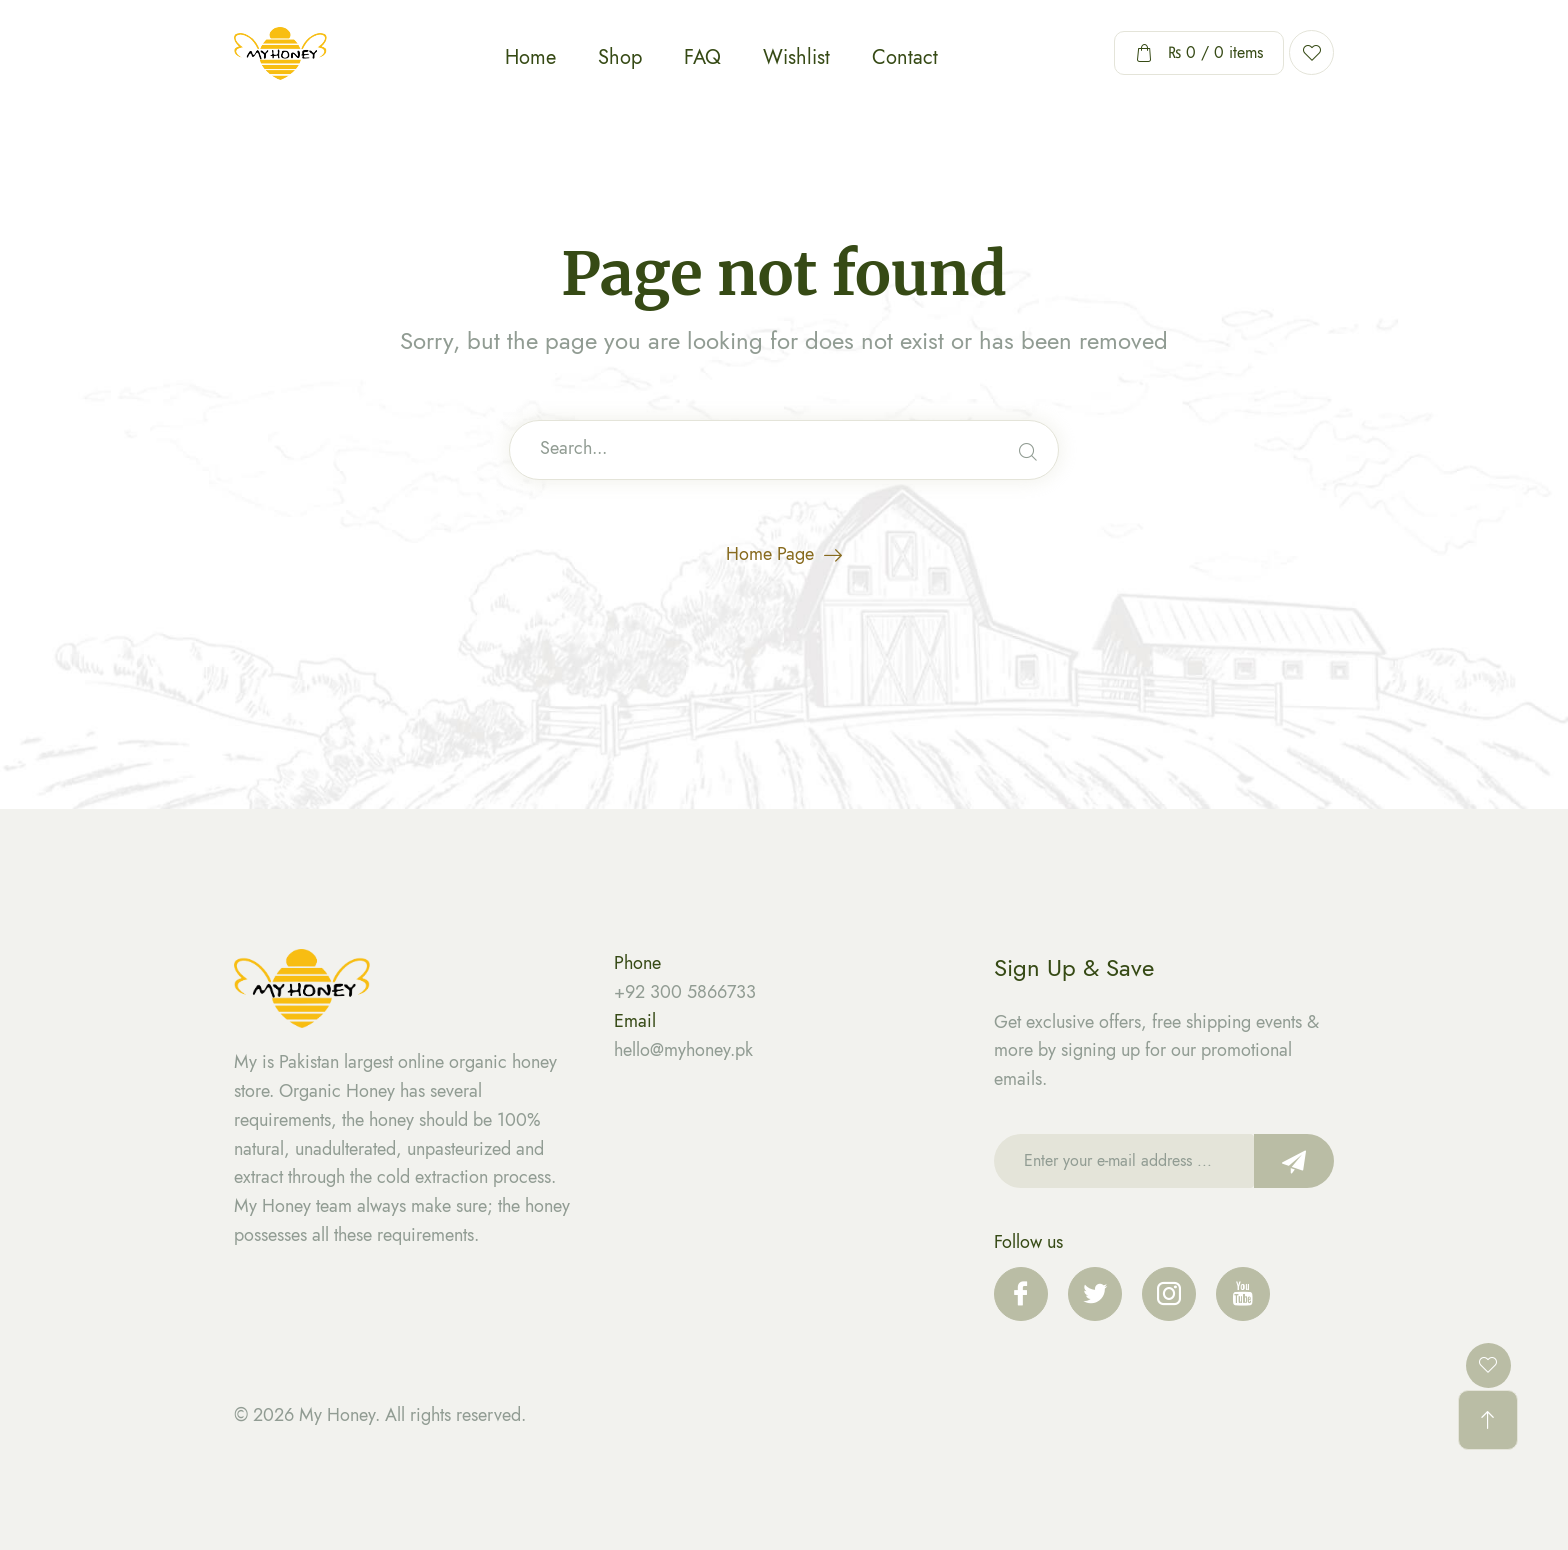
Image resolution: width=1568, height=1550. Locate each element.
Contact (905, 57)
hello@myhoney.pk (683, 1050)
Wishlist (796, 57)
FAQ (702, 57)
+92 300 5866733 (685, 992)
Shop (620, 57)
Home (530, 57)
